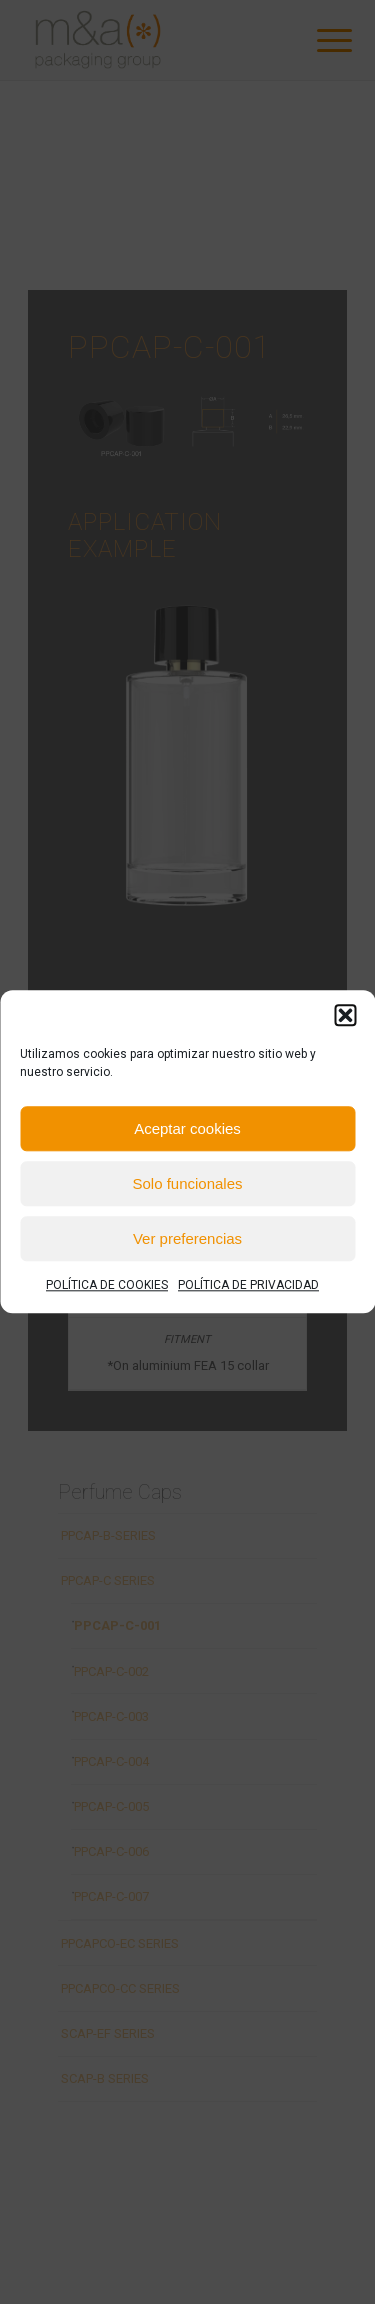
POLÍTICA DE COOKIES (107, 1285)
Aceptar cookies (187, 1128)
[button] (345, 1015)
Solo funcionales (187, 1183)
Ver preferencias (187, 1238)
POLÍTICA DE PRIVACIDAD (248, 1285)
